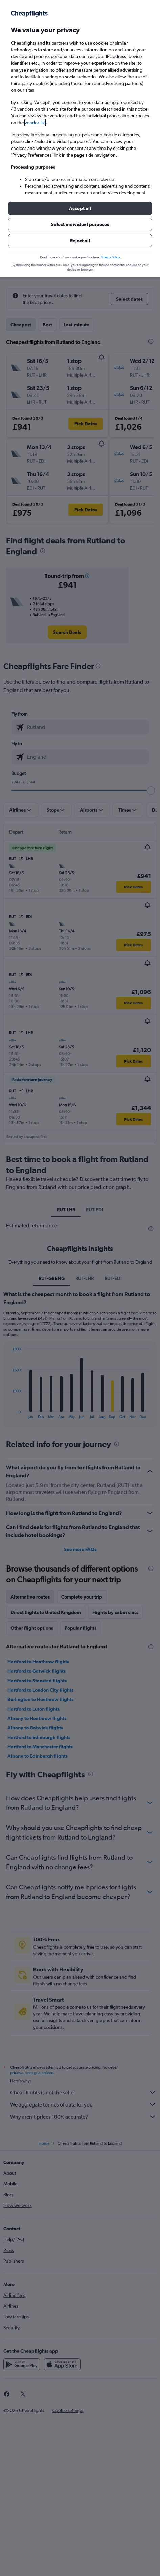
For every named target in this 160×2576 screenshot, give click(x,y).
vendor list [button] (35, 122)
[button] (80, 208)
